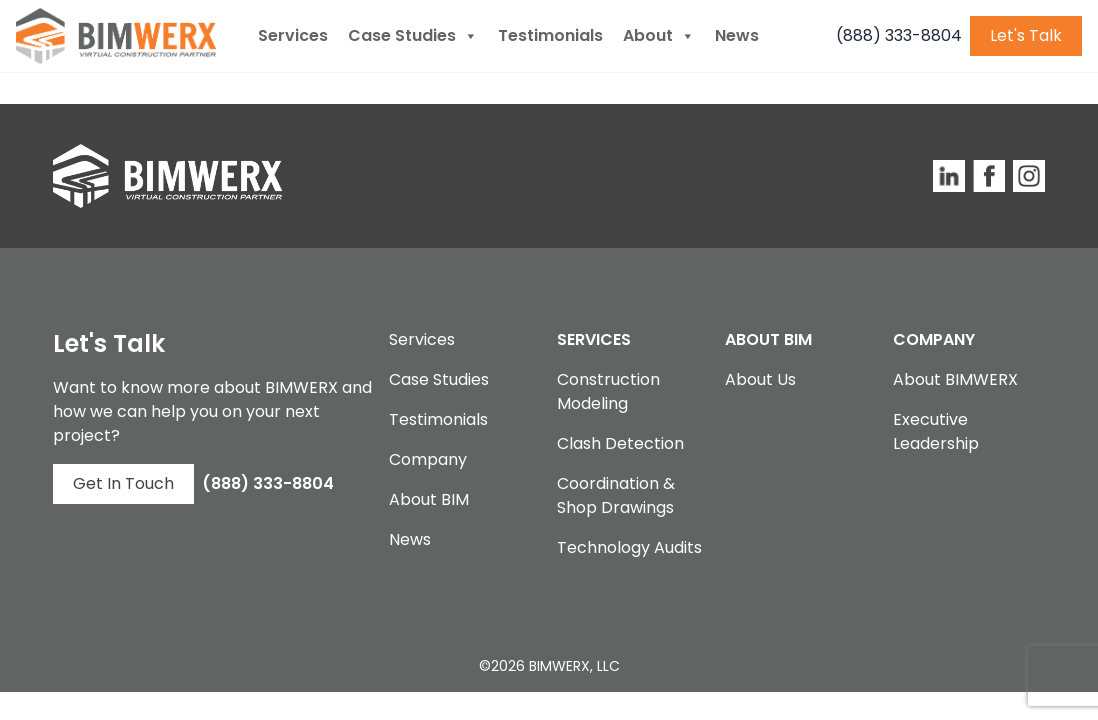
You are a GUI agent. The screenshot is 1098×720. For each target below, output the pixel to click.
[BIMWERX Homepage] (116, 36)
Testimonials (550, 35)
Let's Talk (1026, 35)
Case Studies (413, 36)
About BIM (429, 499)
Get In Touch (123, 483)
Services (293, 35)
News (737, 35)
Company (428, 459)
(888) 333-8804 (899, 35)
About (659, 36)
